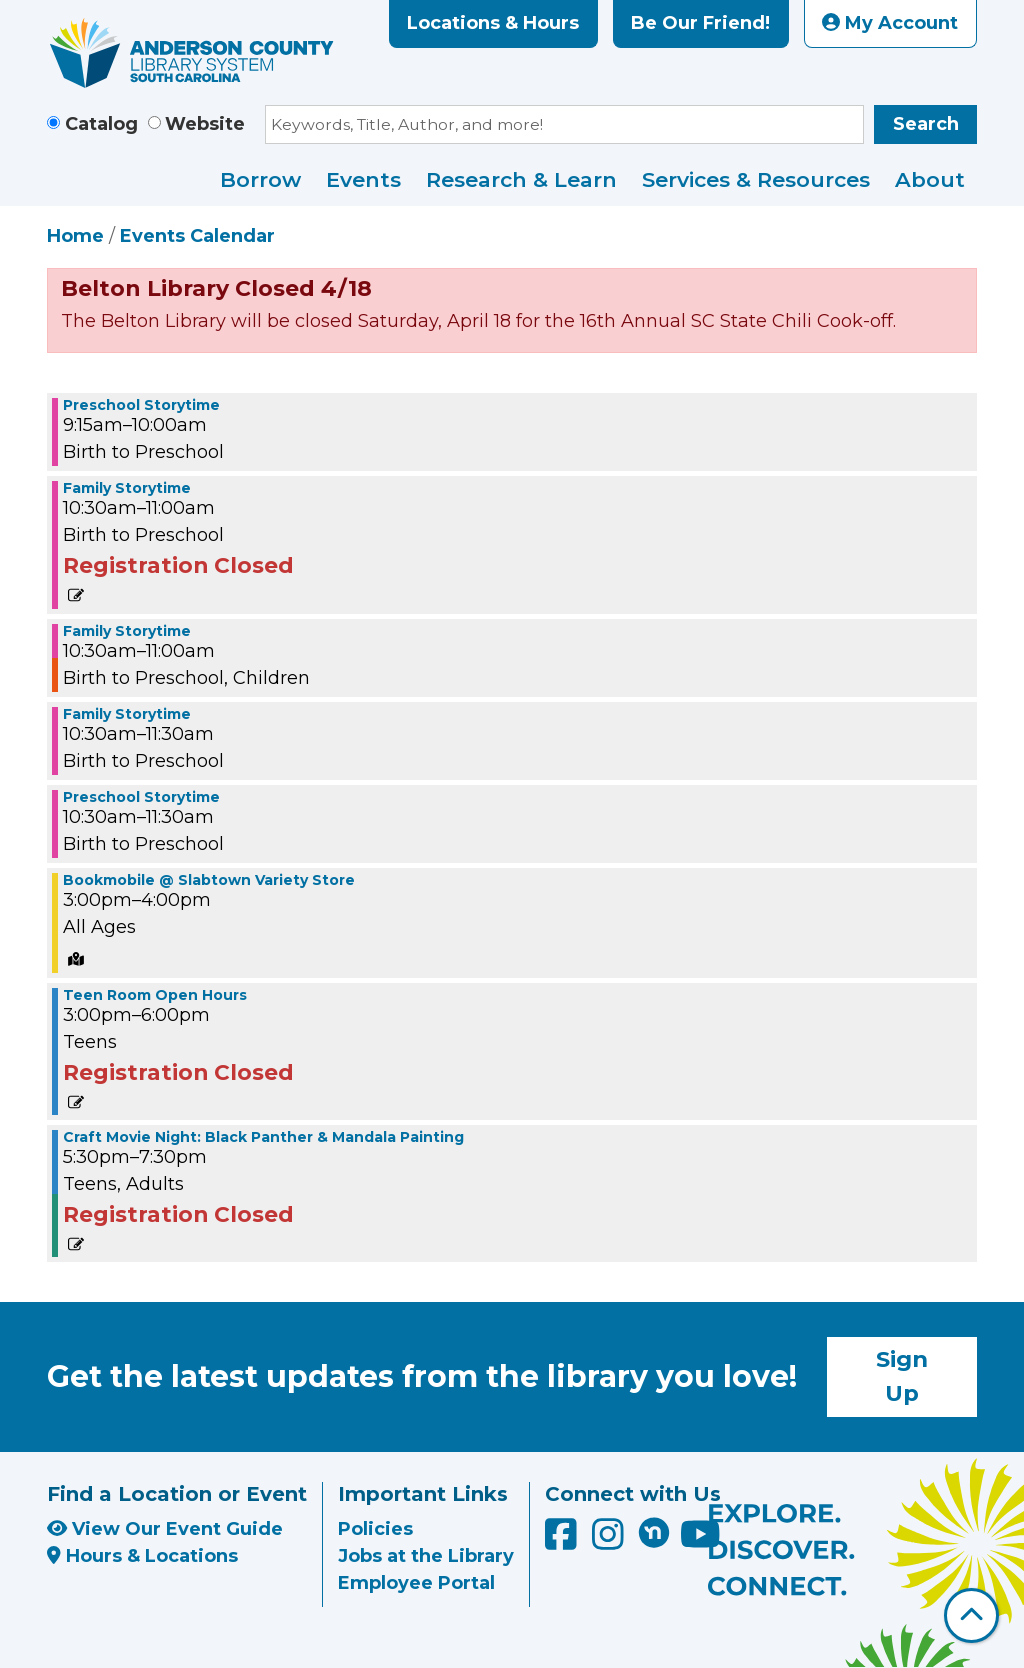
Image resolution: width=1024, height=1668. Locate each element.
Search (926, 124)
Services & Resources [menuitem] (756, 179)
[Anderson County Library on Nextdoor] (654, 1532)
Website (205, 124)
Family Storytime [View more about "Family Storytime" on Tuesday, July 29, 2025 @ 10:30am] (127, 488)
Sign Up (902, 1376)
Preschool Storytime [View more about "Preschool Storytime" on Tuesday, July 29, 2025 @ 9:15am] (141, 405)
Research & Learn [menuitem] (521, 179)
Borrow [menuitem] (260, 179)
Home (75, 236)
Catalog (101, 124)
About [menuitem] (930, 179)
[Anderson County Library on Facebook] (563, 1541)
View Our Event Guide (165, 1529)
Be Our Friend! (700, 23)
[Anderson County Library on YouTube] (700, 1541)
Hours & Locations (142, 1556)
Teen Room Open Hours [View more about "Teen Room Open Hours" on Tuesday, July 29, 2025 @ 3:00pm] (155, 995)
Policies (375, 1529)
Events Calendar (197, 236)
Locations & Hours (493, 23)
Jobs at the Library (426, 1556)
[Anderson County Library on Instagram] (610, 1541)
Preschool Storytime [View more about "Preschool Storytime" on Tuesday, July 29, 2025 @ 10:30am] (141, 797)
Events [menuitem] (363, 179)
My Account (890, 23)
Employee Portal (416, 1583)
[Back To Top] (971, 1615)
